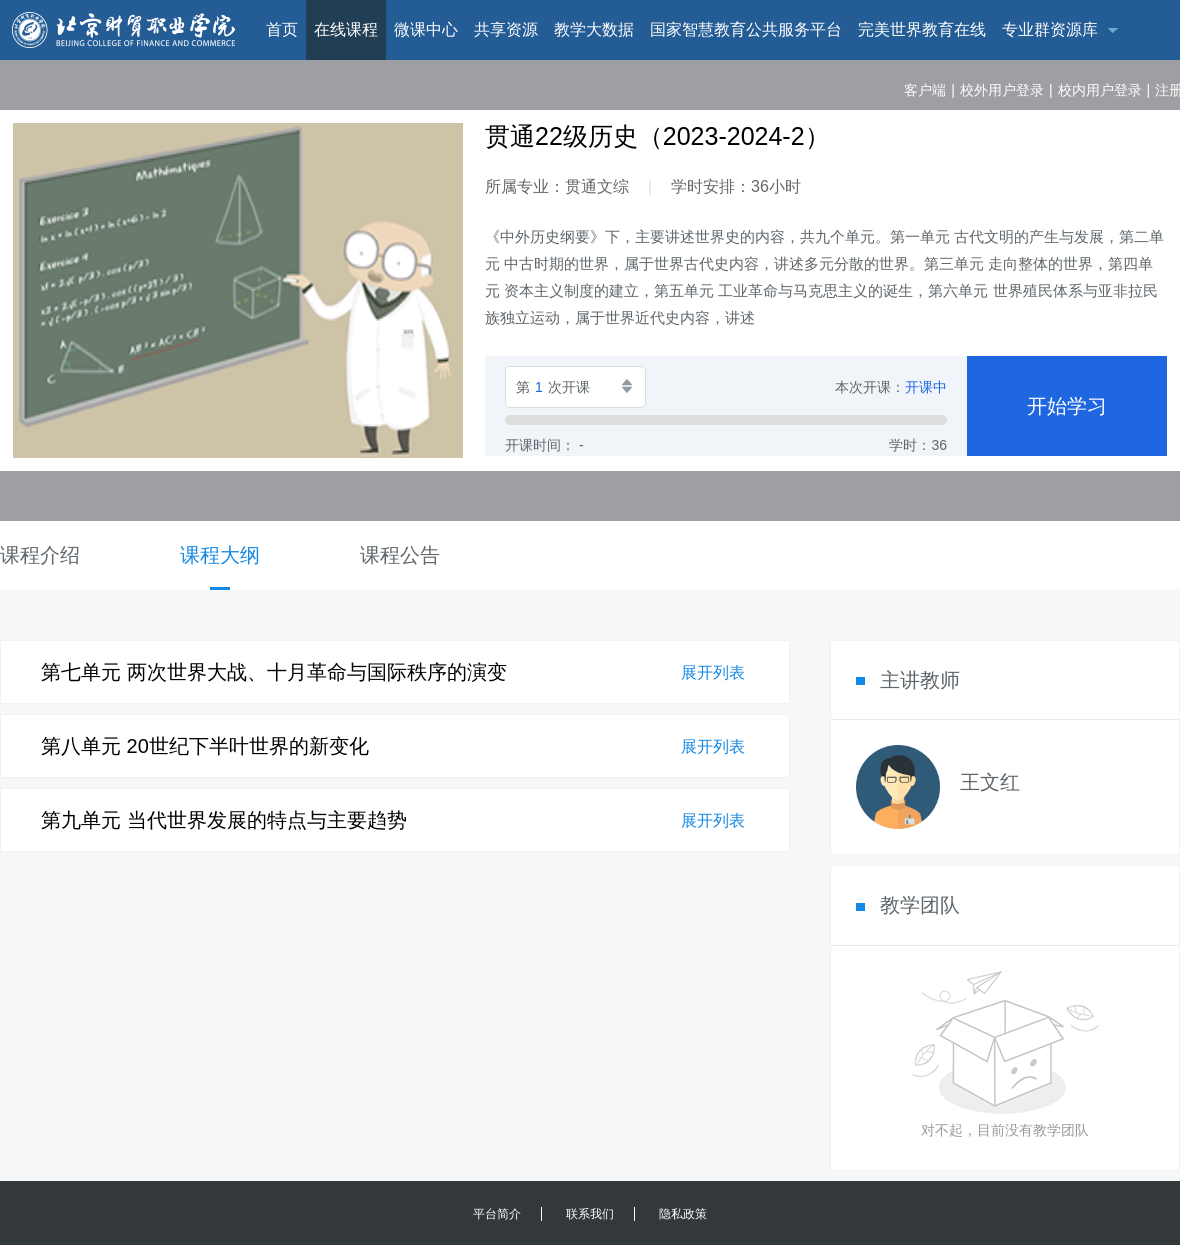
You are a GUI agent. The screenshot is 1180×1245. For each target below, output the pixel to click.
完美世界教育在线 (922, 29)
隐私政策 (683, 1214)
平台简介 (497, 1214)
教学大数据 (594, 29)
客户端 (925, 90)
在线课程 (346, 29)
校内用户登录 (1100, 90)
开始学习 (1067, 406)
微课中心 (426, 29)
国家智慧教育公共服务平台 (746, 29)
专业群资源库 (1050, 29)
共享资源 (506, 29)
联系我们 (590, 1214)
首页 (282, 29)
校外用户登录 (1002, 90)
